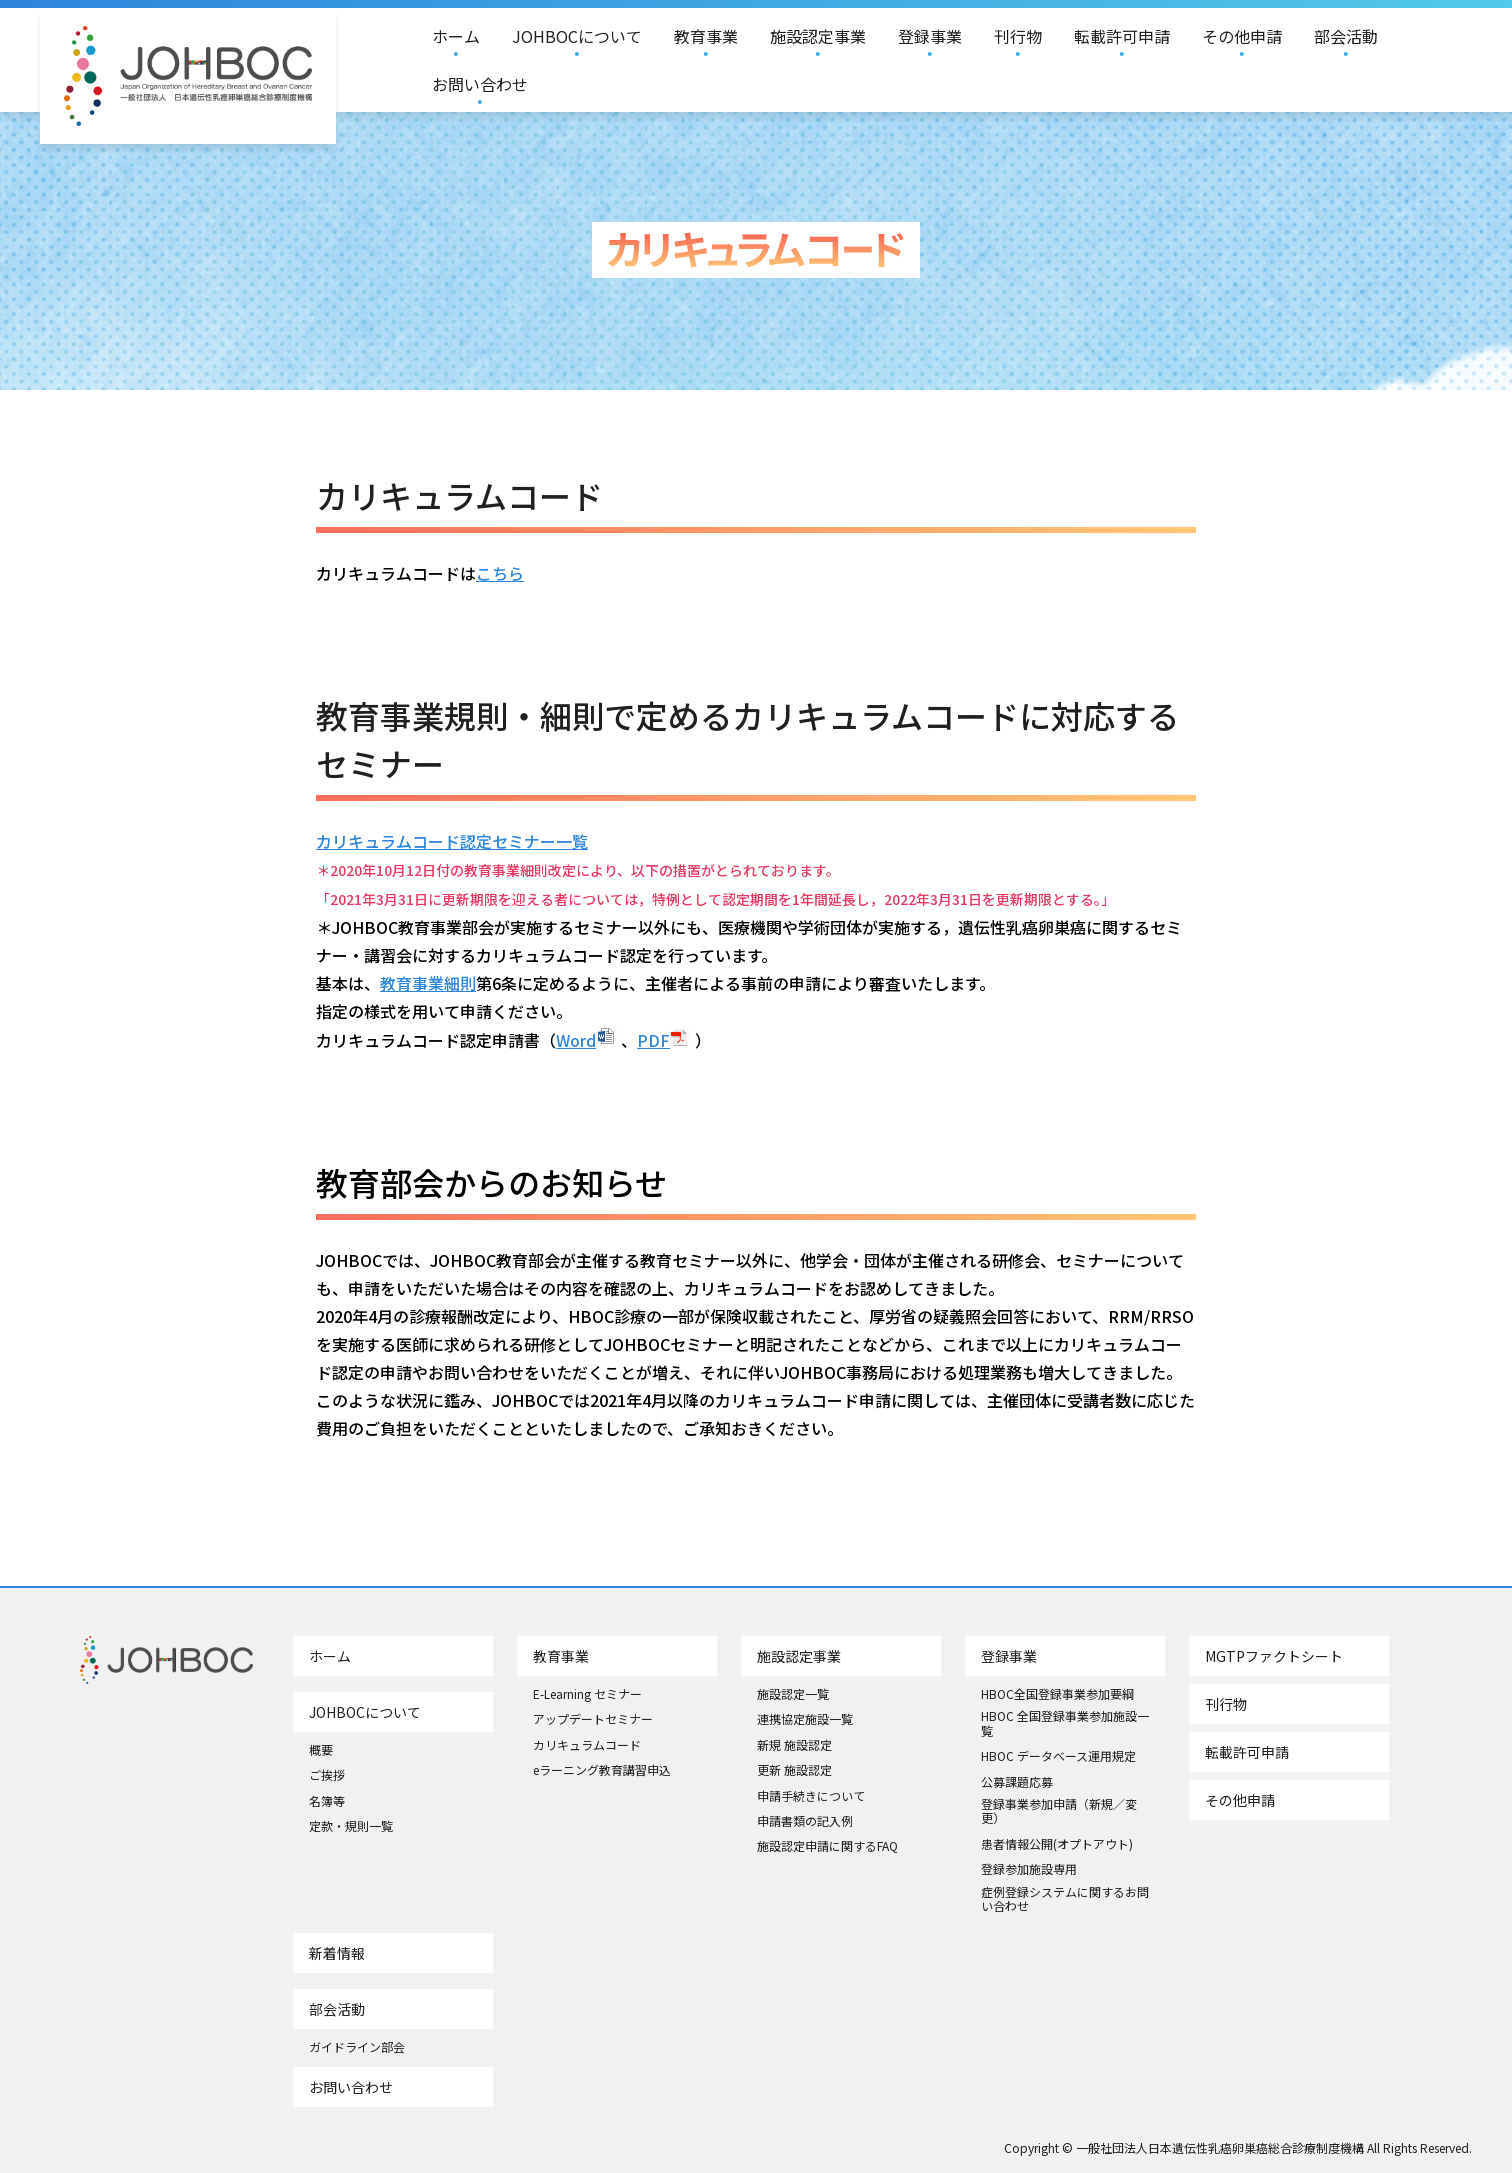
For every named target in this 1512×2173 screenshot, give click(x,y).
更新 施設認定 (794, 1770)
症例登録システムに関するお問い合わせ (1065, 1899)
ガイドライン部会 (357, 2047)
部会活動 (1346, 36)
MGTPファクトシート (1274, 1656)
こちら (500, 573)
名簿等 (327, 1801)
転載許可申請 (1122, 36)
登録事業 (930, 36)
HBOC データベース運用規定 (1058, 1756)
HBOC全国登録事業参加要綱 (1057, 1694)
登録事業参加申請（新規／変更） (1059, 1811)
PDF (653, 1040)
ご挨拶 (327, 1775)
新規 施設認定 (794, 1745)
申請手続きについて (811, 1796)
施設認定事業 (818, 36)
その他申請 (1242, 36)
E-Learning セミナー (587, 1694)
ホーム (456, 36)
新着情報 (337, 1953)
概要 (321, 1750)
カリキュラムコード (587, 1745)
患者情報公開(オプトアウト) (1057, 1844)
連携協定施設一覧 (805, 1719)
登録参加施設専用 (1029, 1869)
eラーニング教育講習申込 (602, 1770)
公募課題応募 (1017, 1782)
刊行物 (1018, 36)
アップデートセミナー (593, 1719)
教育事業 (706, 36)
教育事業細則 (428, 983)
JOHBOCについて (577, 36)
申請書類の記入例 (805, 1821)
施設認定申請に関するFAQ (827, 1846)
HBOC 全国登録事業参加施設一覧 (1065, 1723)
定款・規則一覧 (351, 1826)
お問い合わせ (480, 84)
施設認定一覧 (793, 1694)
